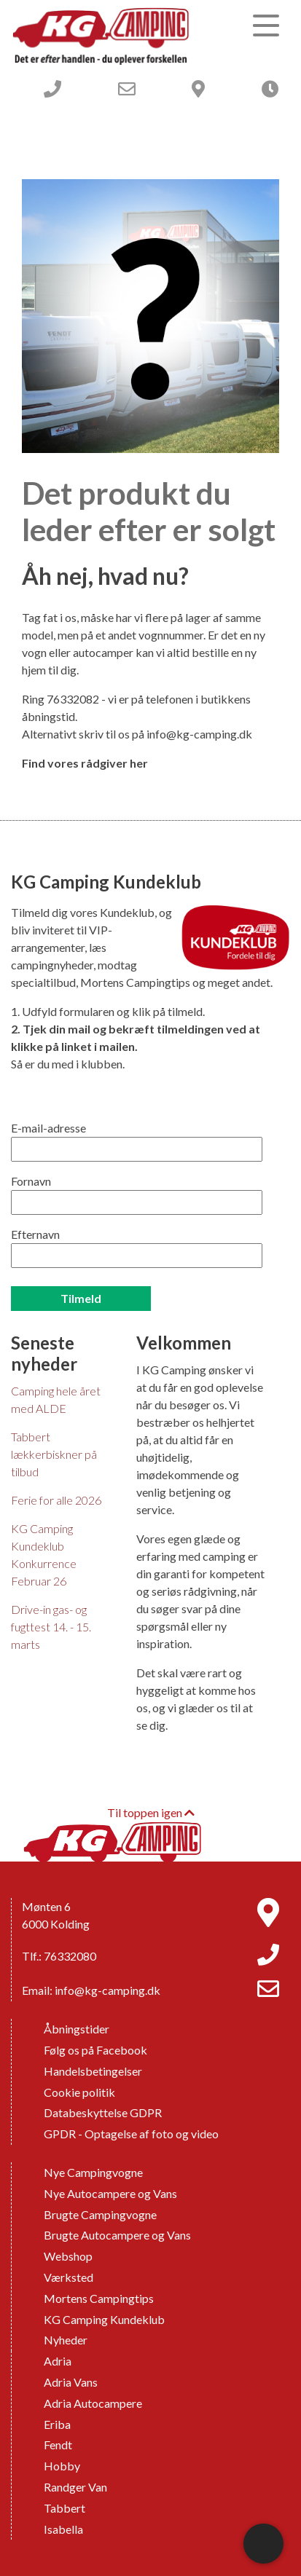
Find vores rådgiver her (85, 763)
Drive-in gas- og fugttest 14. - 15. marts (51, 1626)
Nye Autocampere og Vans (110, 2193)
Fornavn (31, 1181)
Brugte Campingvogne (100, 2214)
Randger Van (75, 2487)
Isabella (63, 2529)
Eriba (57, 2424)
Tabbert (64, 2508)
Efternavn (35, 1234)
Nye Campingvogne (93, 2172)
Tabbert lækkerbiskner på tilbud (54, 1454)
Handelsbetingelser (93, 2071)
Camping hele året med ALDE (56, 1399)
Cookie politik (79, 2092)
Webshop (68, 2256)
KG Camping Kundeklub (104, 2319)
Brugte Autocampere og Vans (117, 2235)
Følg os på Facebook (95, 2050)
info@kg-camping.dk (199, 734)
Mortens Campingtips (99, 2298)
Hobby (62, 2466)
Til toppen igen (151, 1812)
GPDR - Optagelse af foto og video (131, 2133)
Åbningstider (76, 2029)
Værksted (68, 2277)
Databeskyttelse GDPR (103, 2112)
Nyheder (65, 2340)
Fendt (58, 2444)
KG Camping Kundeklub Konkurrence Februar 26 (44, 1554)
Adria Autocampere (93, 2403)
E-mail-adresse (48, 1128)
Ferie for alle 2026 (56, 1500)
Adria (57, 2361)
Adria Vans (71, 2382)
